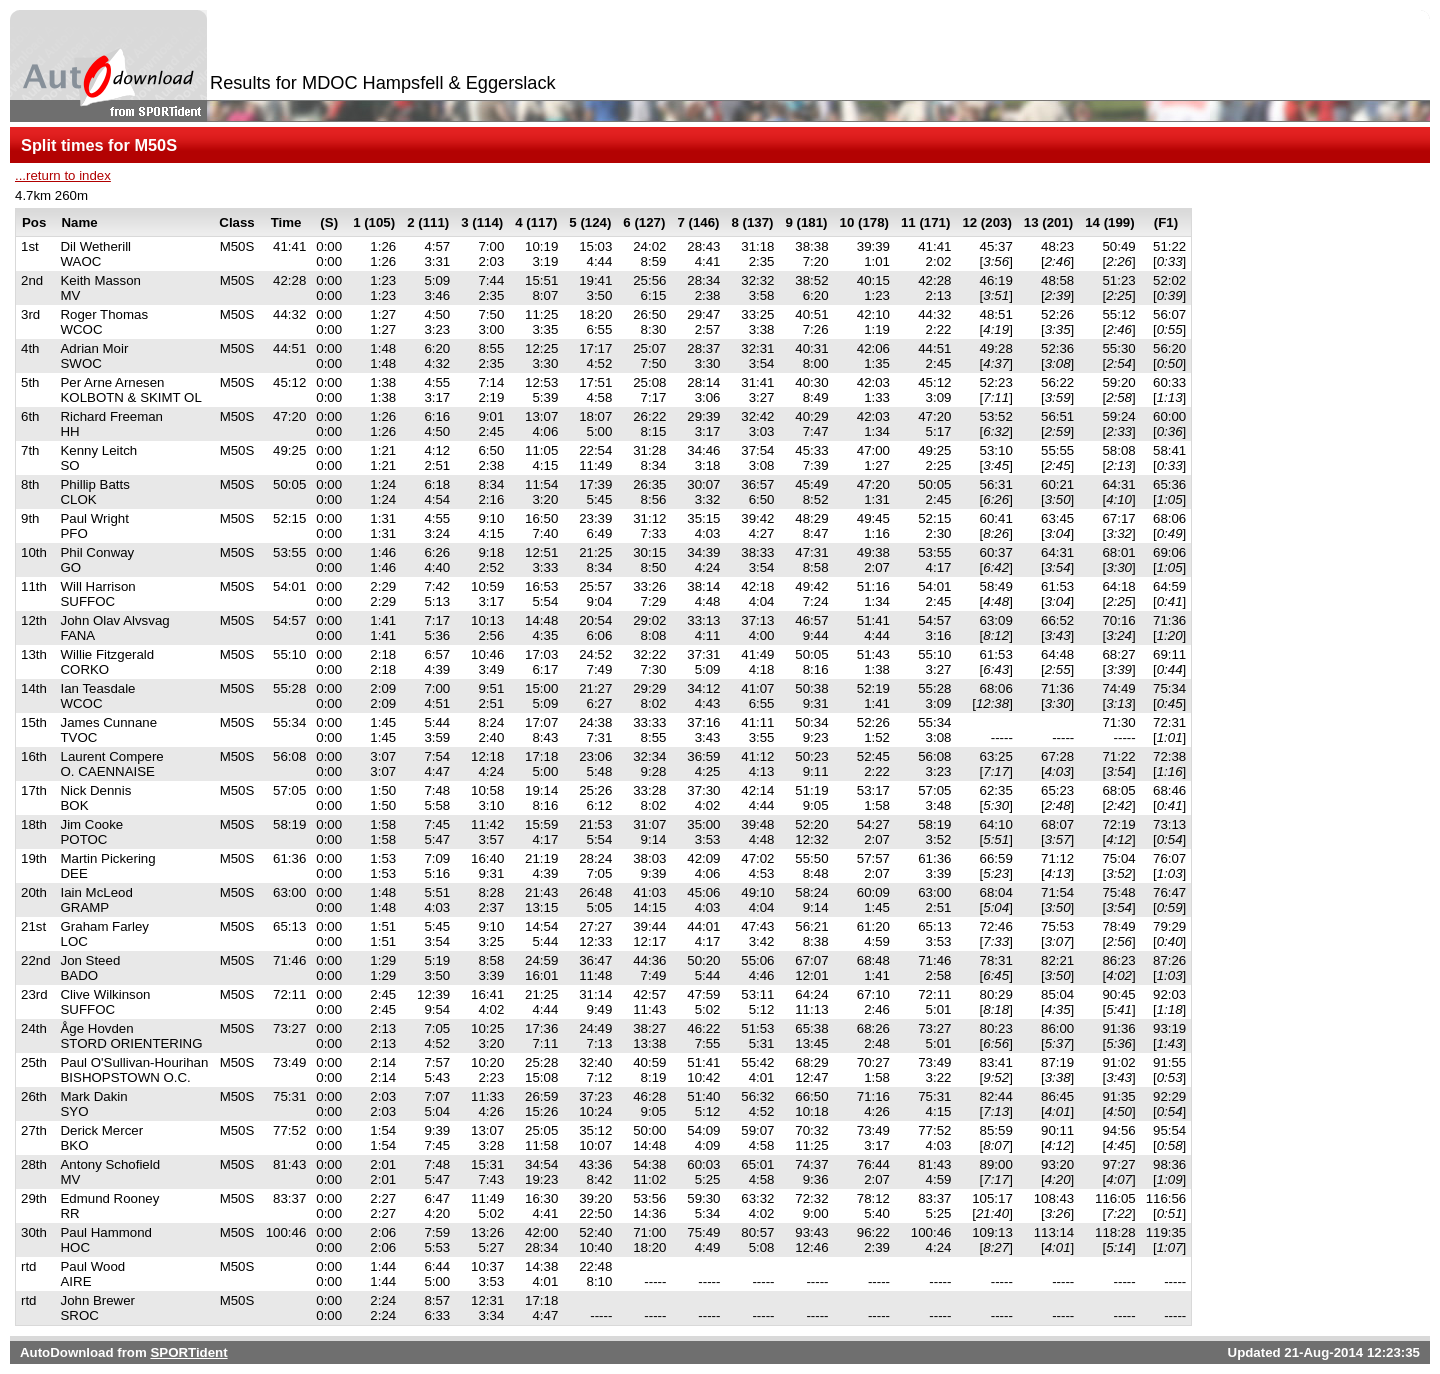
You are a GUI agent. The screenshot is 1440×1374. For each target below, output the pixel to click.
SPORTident (188, 1352)
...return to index (63, 175)
